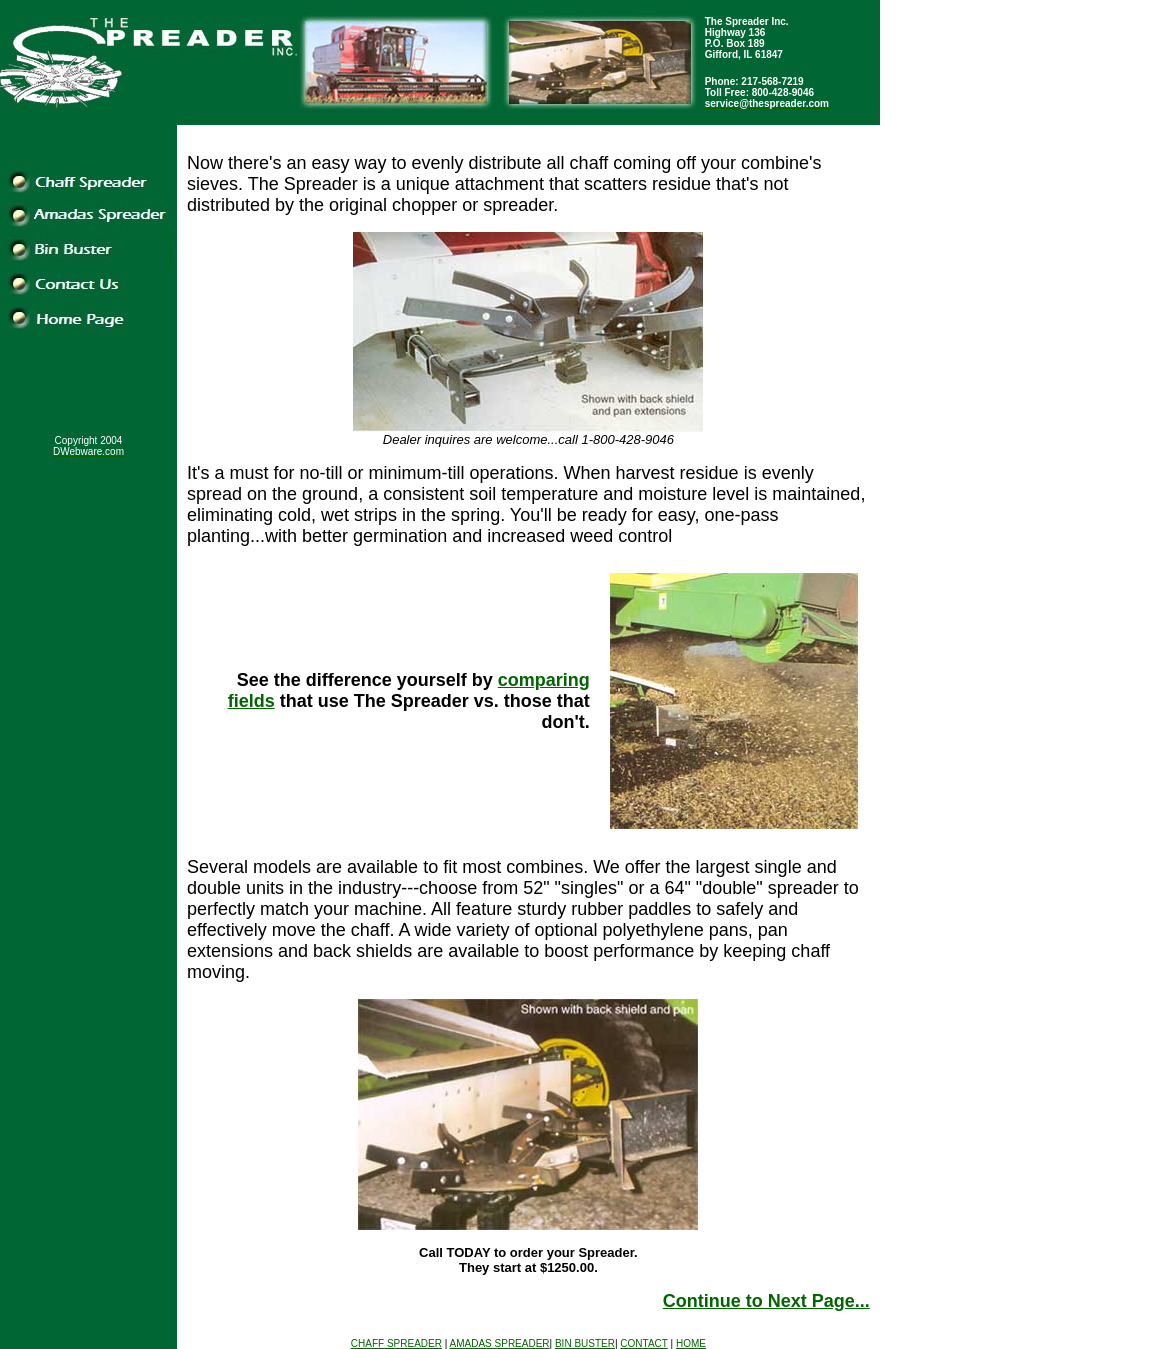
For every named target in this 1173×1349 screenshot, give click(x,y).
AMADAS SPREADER (500, 1343)
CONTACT (643, 1343)
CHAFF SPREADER (396, 1343)
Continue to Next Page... (766, 1301)
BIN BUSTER (585, 1343)
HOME (691, 1343)
